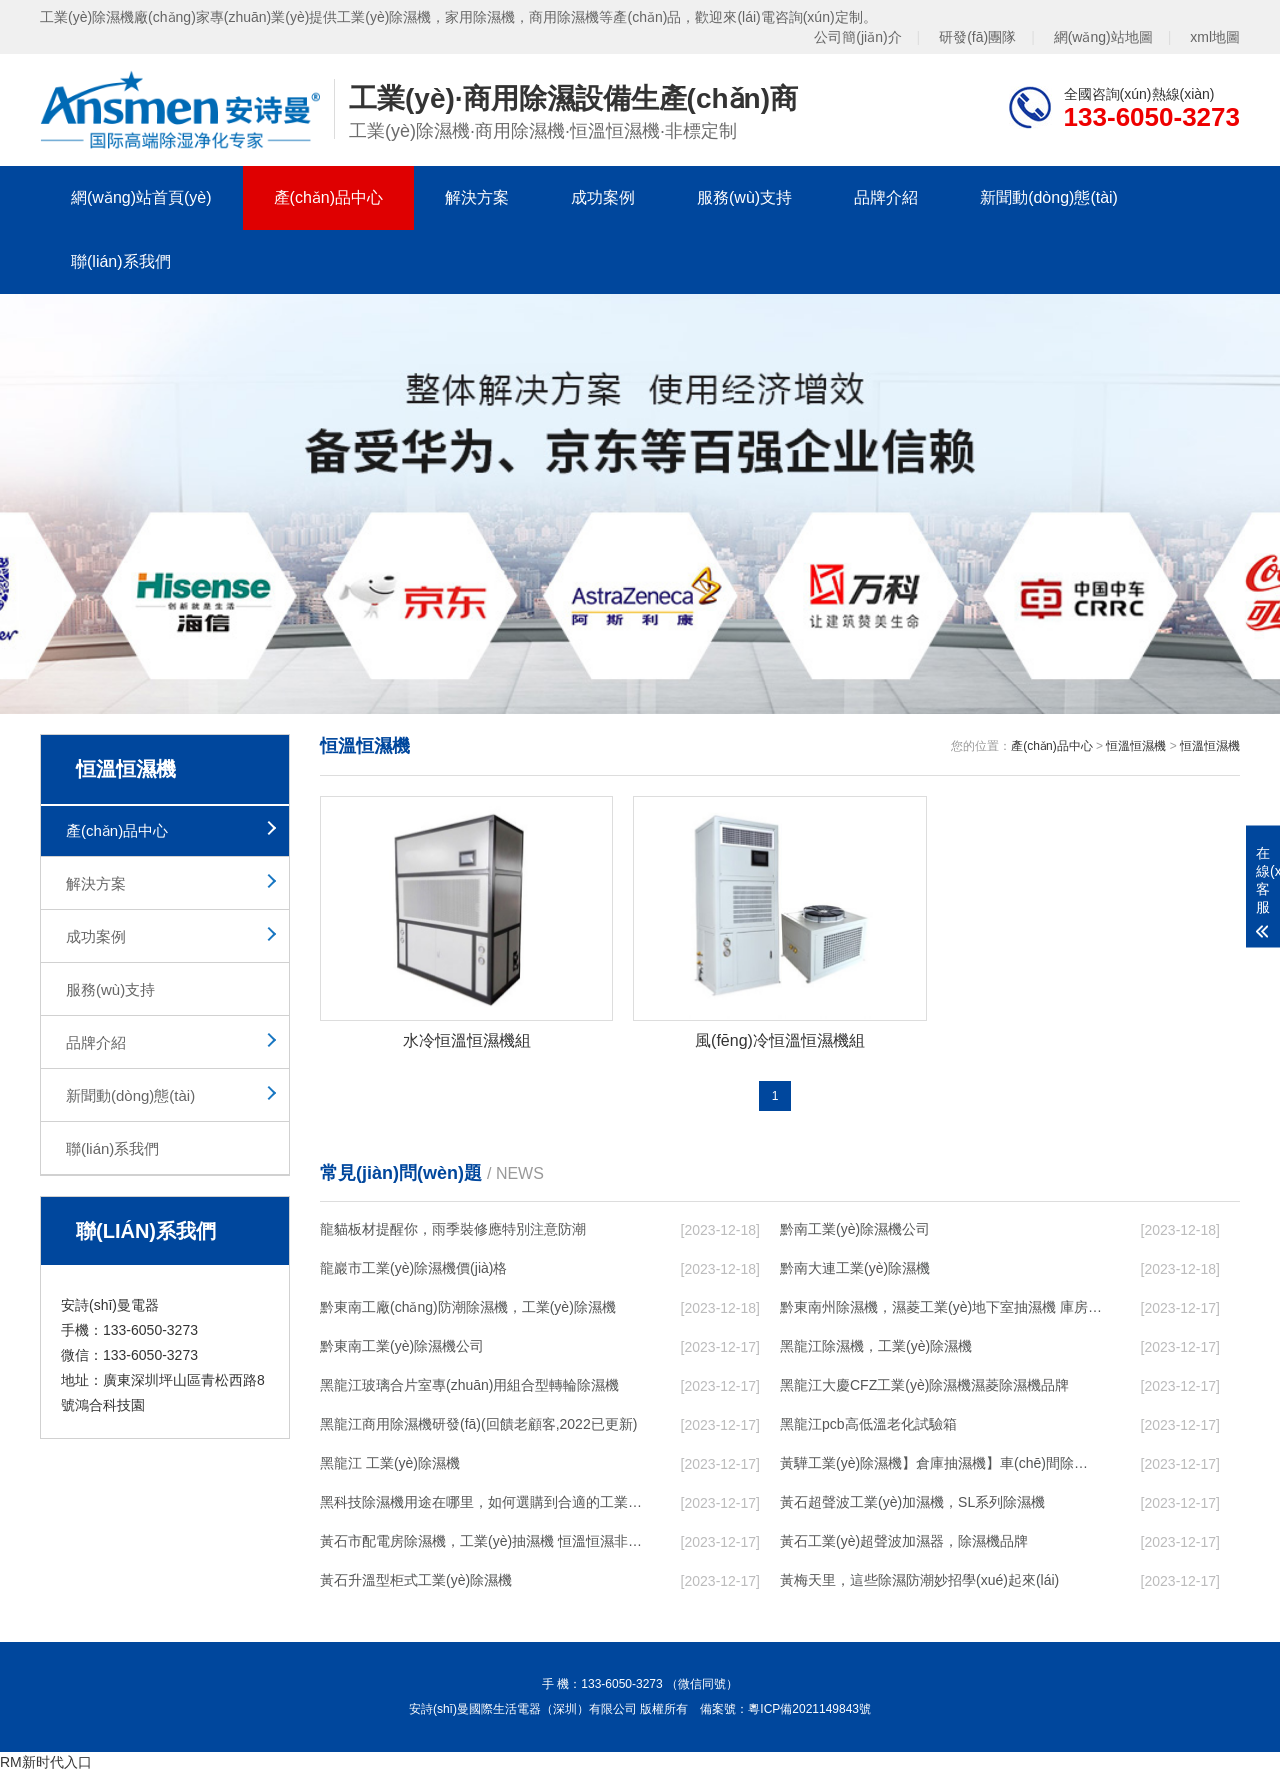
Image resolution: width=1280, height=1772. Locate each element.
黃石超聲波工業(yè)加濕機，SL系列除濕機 (912, 1502)
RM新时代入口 (46, 1762)
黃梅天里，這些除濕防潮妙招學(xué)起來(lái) (919, 1580)
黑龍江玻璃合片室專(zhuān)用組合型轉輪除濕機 (469, 1385)
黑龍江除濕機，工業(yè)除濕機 (876, 1346)
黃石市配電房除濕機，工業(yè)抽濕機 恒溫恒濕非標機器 (481, 1541)
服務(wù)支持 (744, 197)
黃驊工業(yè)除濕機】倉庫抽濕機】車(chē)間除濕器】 (941, 1463)
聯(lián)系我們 (121, 261)
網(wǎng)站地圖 (1103, 37)
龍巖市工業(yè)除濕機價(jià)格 (413, 1268)
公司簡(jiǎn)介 (857, 37)
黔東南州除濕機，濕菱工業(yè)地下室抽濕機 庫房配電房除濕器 (941, 1307)
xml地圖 (1215, 37)
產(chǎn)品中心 (328, 197)
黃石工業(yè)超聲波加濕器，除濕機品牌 (904, 1541)
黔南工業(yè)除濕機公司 (855, 1229)
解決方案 (477, 197)
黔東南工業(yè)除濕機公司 (402, 1346)
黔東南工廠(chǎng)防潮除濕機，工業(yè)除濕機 (468, 1307)
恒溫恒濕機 (1136, 746)
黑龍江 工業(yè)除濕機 (390, 1463)
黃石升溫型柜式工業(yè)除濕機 (416, 1580)
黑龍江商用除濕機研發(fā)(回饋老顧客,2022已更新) (478, 1424)
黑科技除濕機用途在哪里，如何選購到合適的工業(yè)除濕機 (481, 1502)
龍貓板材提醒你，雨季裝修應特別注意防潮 (453, 1229)
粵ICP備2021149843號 (809, 1709)
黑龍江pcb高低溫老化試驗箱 (868, 1424)
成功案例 (603, 197)
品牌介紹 (886, 197)
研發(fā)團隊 (977, 37)
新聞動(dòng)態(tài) (1049, 197)
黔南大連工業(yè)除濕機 (855, 1268)
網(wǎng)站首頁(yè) (141, 197)
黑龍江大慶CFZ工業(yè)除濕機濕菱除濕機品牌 (924, 1385)
